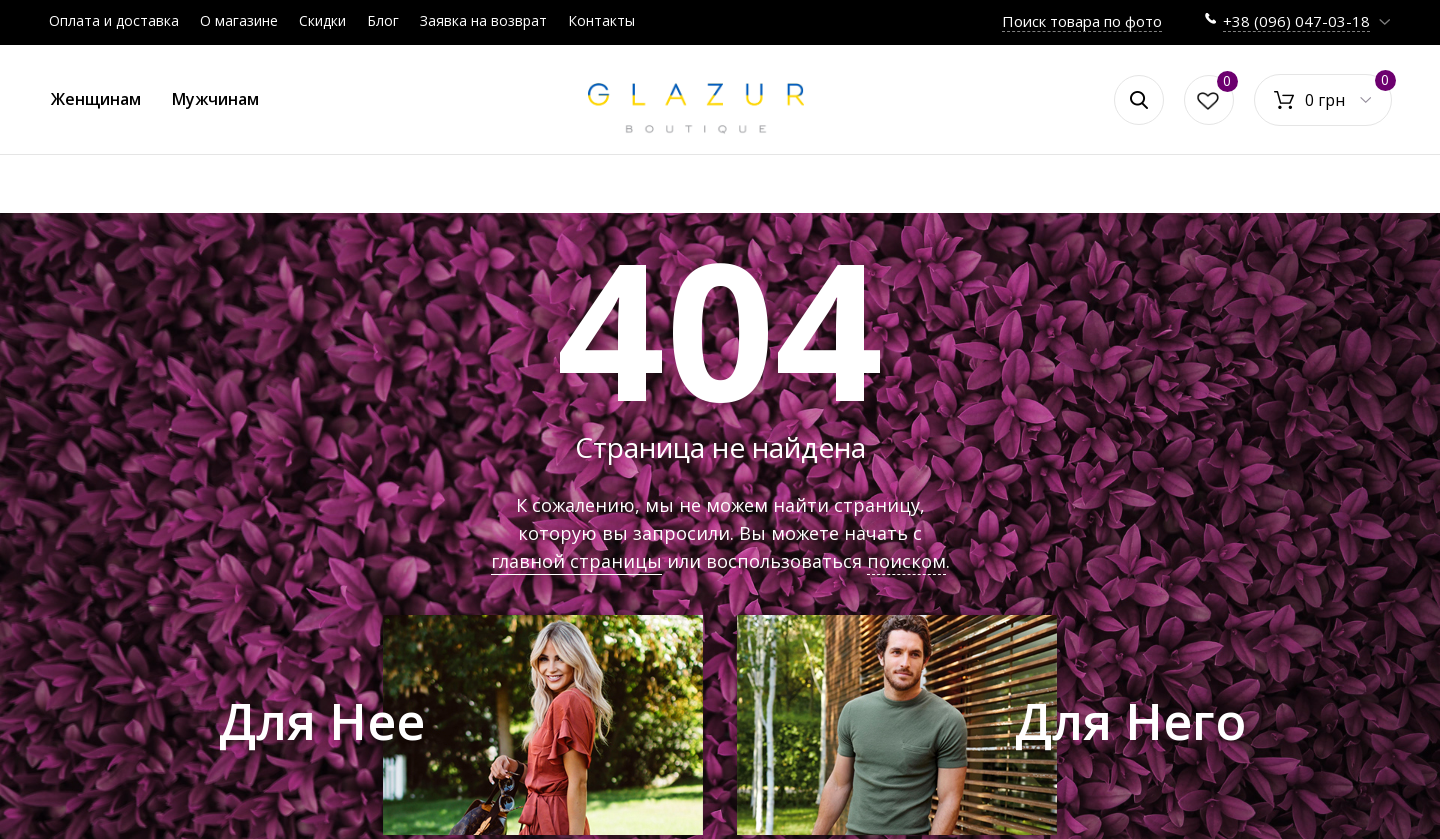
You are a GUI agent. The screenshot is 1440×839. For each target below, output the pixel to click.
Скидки (322, 20)
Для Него (1130, 721)
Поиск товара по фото (1082, 21)
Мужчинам (215, 99)
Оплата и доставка (114, 20)
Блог (383, 20)
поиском (906, 561)
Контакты (601, 20)
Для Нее (322, 721)
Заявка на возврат (483, 20)
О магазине (239, 20)
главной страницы (576, 561)
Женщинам (96, 99)
